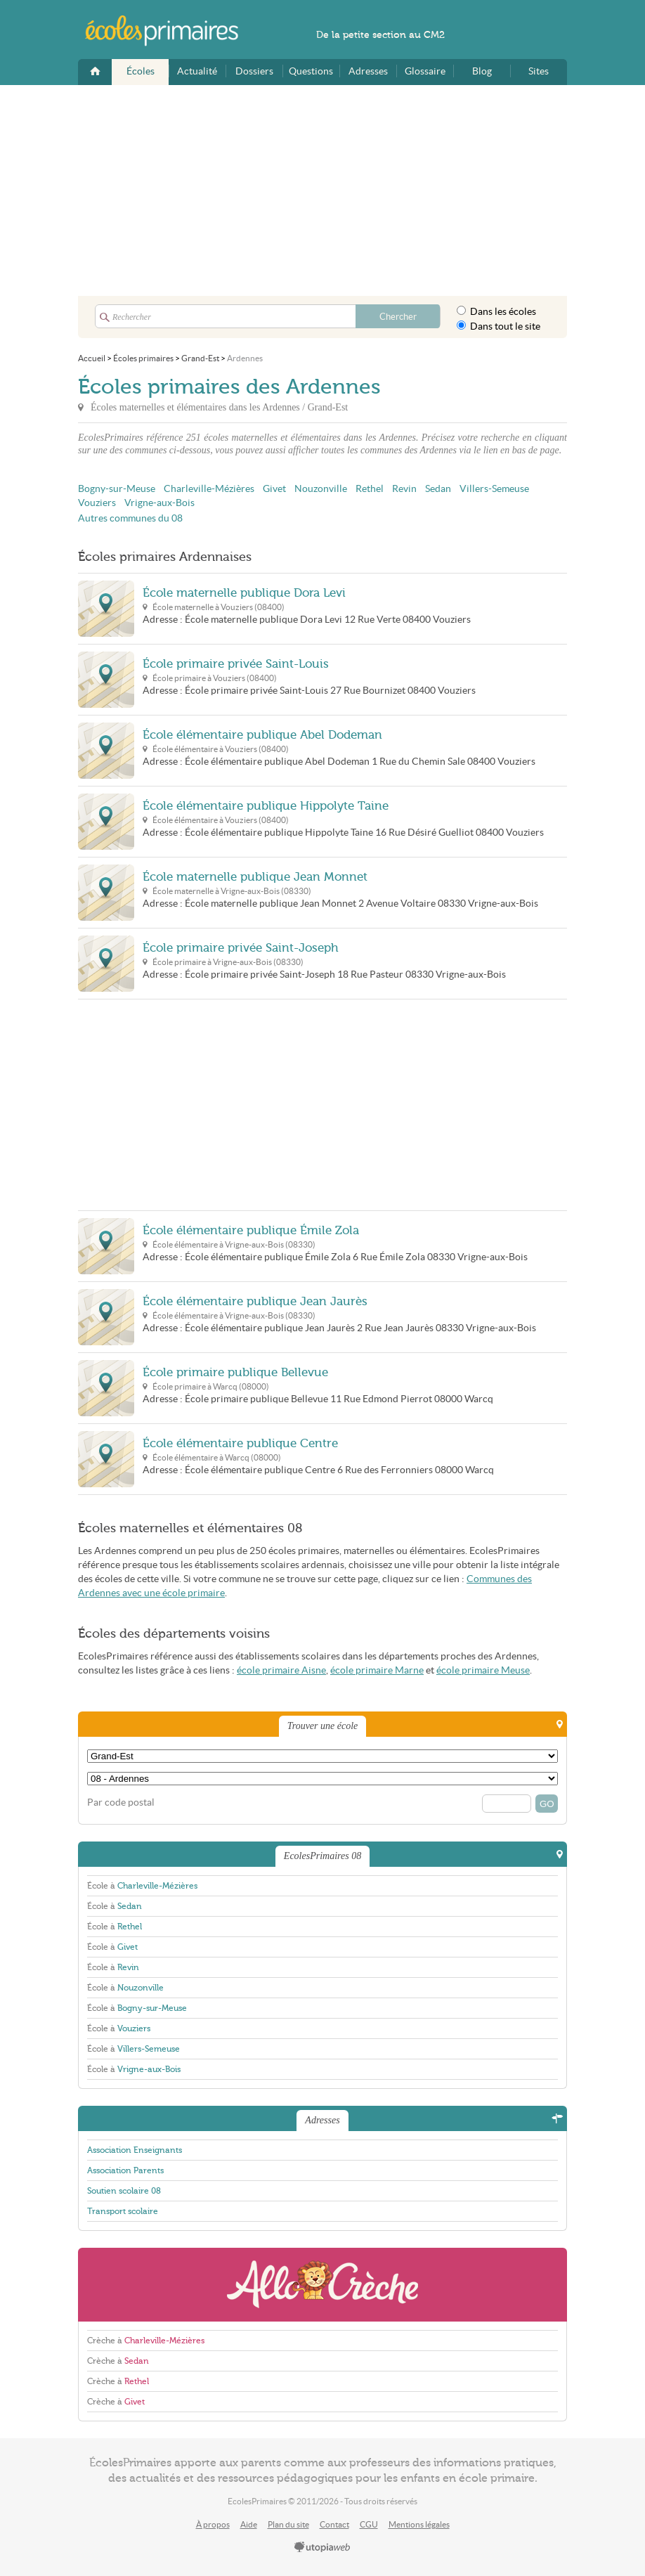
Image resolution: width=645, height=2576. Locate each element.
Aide (248, 2524)
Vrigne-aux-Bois (159, 503)
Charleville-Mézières (209, 489)
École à (142, 1886)
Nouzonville (320, 489)
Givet (274, 489)
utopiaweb (322, 2548)
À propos (213, 2524)
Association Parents (125, 2170)
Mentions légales (419, 2524)
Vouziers (97, 503)
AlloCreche (322, 2285)
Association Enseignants (134, 2150)
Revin (404, 489)
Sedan (438, 489)
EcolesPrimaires (169, 31)
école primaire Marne (377, 1670)
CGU (369, 2524)
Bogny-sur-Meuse (116, 489)
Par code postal (121, 1802)
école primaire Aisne (281, 1670)
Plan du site (288, 2524)
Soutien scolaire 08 (124, 2191)
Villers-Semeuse (494, 489)
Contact (334, 2524)
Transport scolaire (122, 2211)
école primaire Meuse (483, 1670)
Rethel (370, 489)
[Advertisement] (322, 190)
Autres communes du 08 (130, 518)
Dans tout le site (498, 326)
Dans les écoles (496, 311)
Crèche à (145, 2340)
